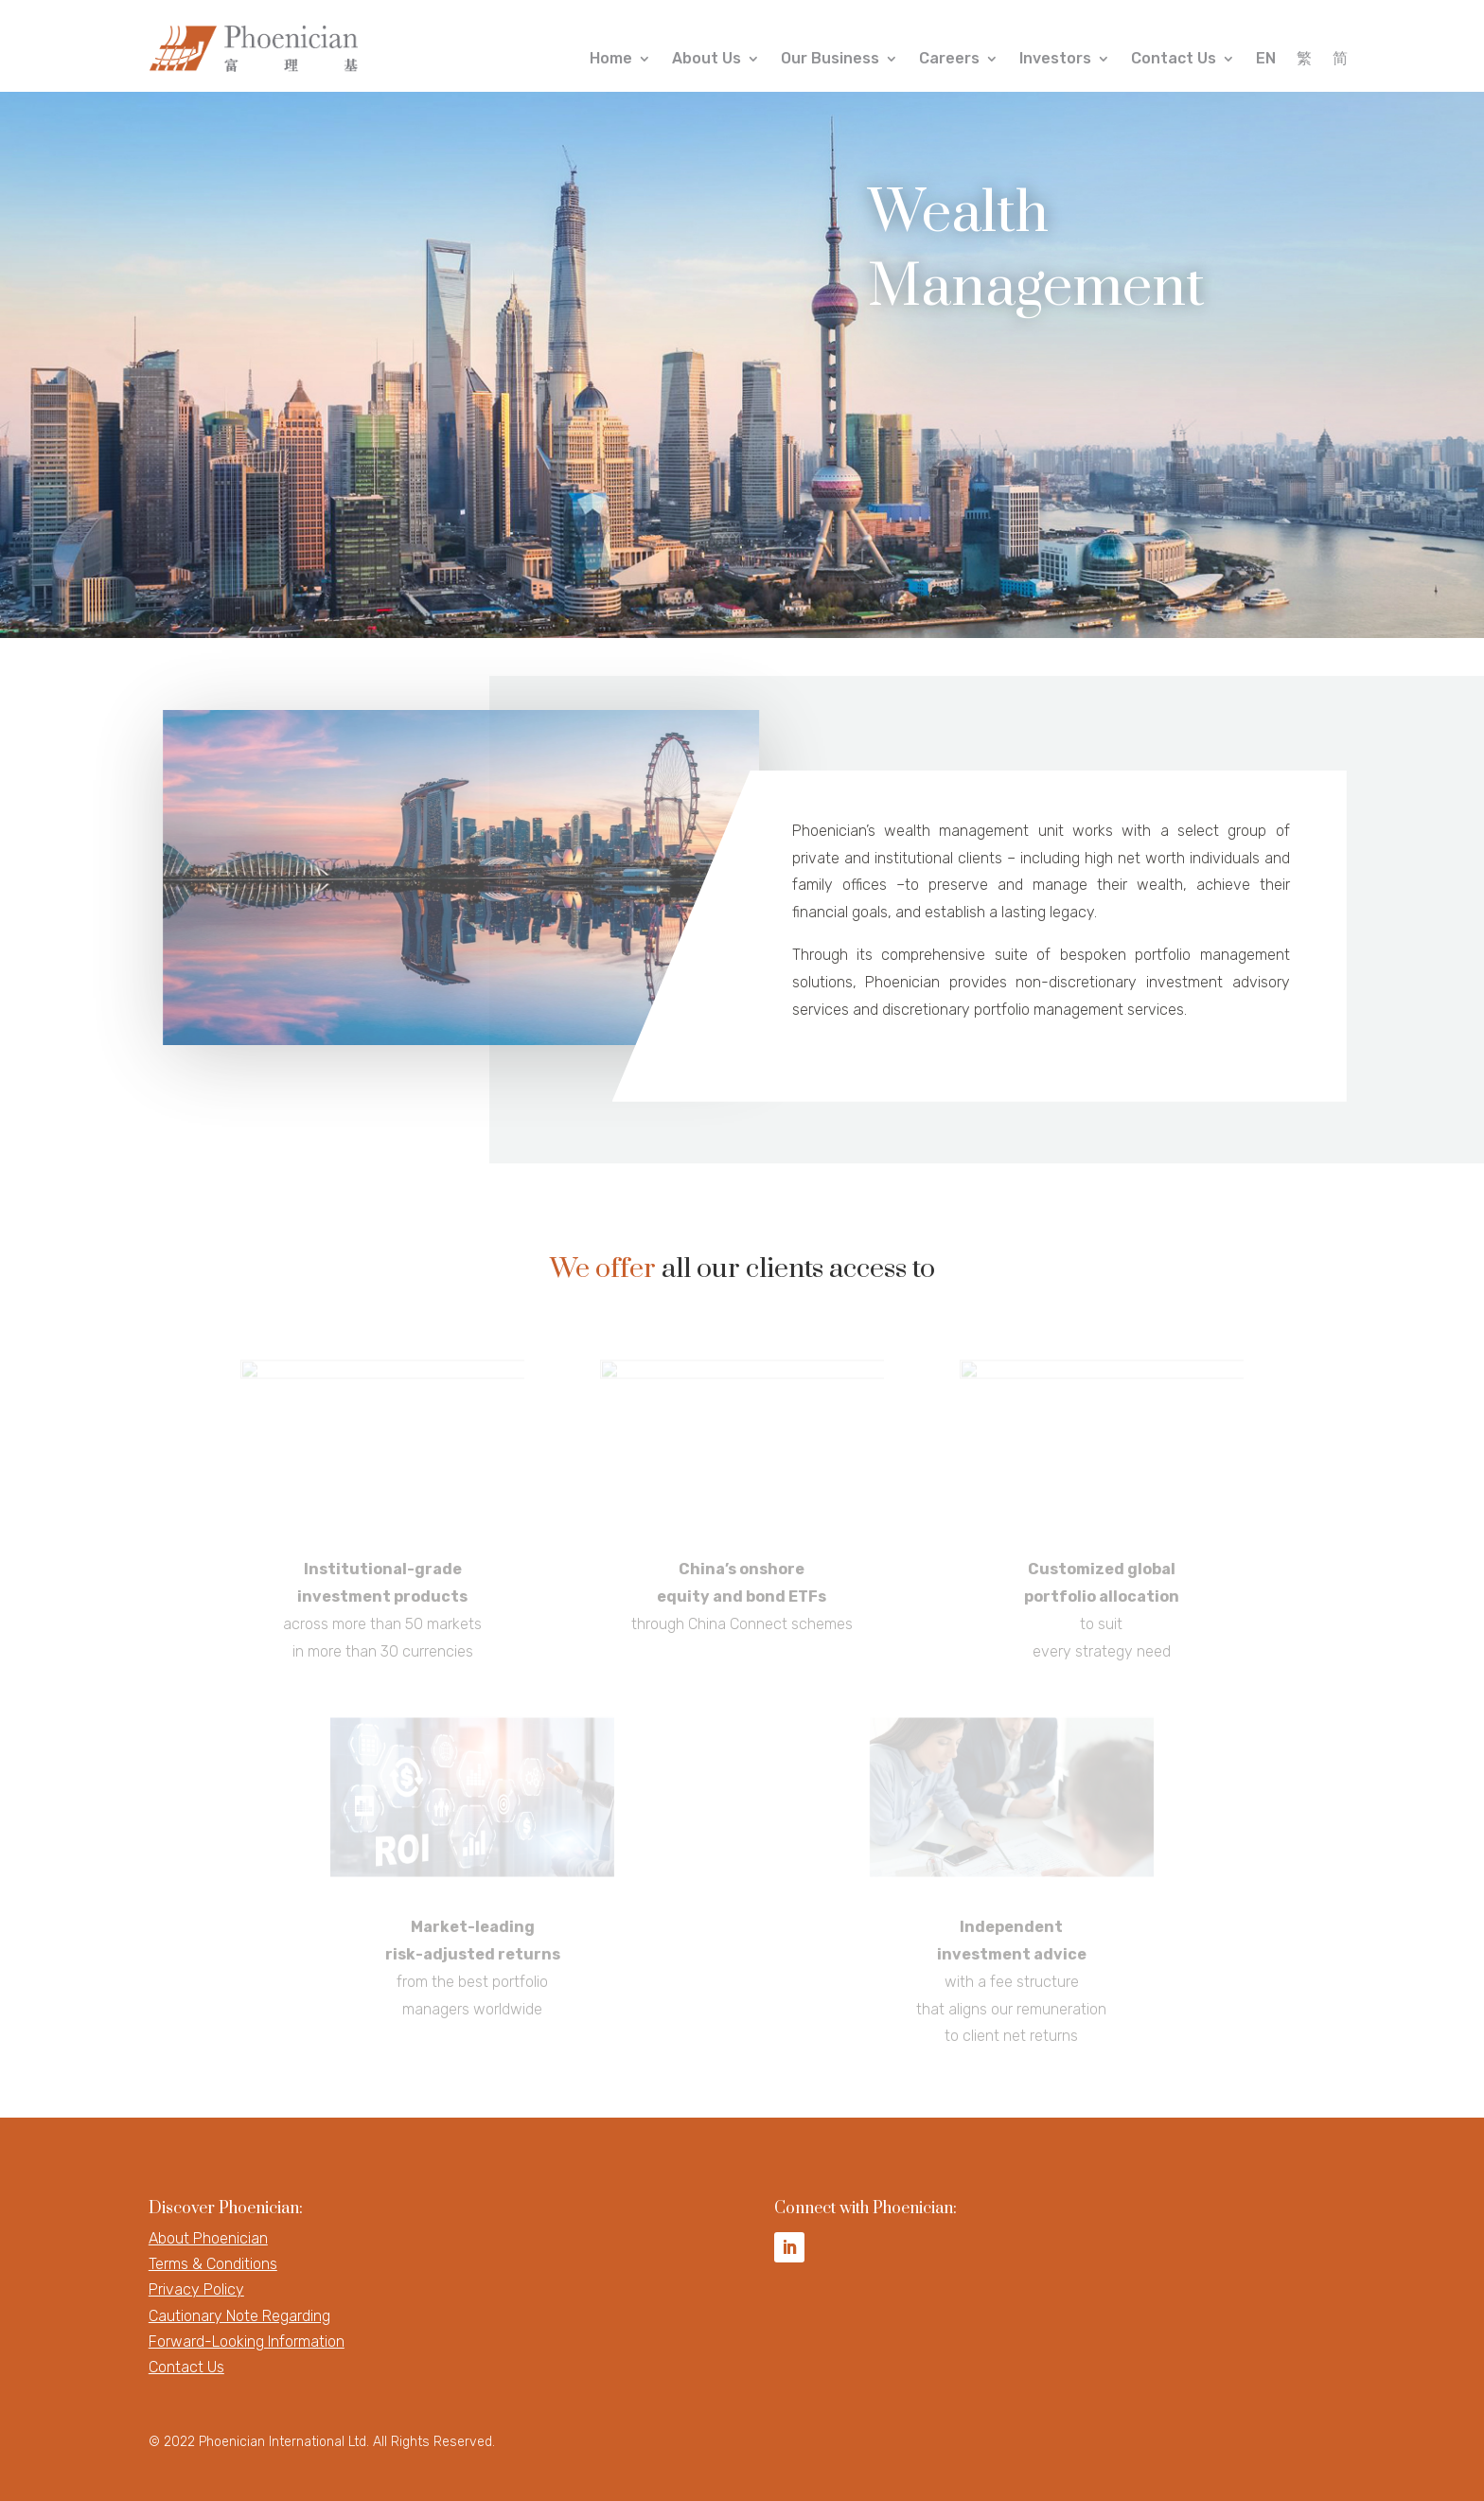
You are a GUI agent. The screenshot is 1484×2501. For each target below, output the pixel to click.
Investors (1055, 59)
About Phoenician (208, 2238)
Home (611, 59)
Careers (949, 59)
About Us (706, 59)
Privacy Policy (196, 2289)
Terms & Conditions (213, 2264)
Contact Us (1173, 59)
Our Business (830, 59)
